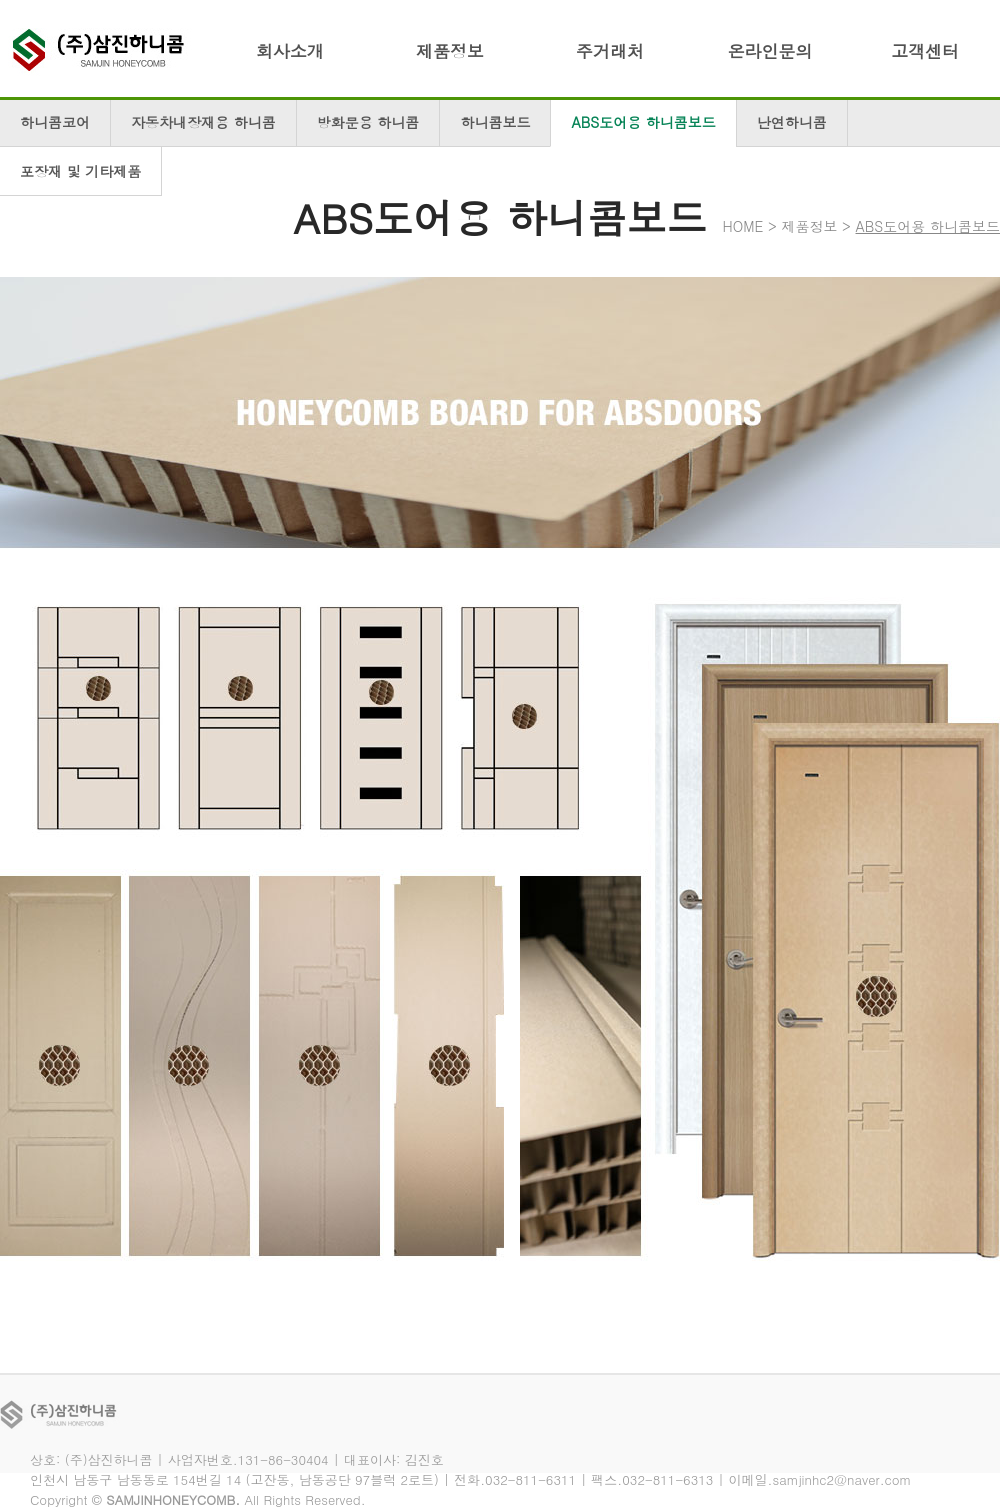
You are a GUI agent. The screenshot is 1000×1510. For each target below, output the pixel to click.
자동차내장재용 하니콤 (203, 122)
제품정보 (450, 51)
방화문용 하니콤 (368, 122)
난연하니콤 (792, 122)
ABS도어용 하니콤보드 (643, 122)
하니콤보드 (495, 122)
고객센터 (925, 51)
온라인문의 (770, 51)
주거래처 (610, 51)
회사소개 (290, 51)
